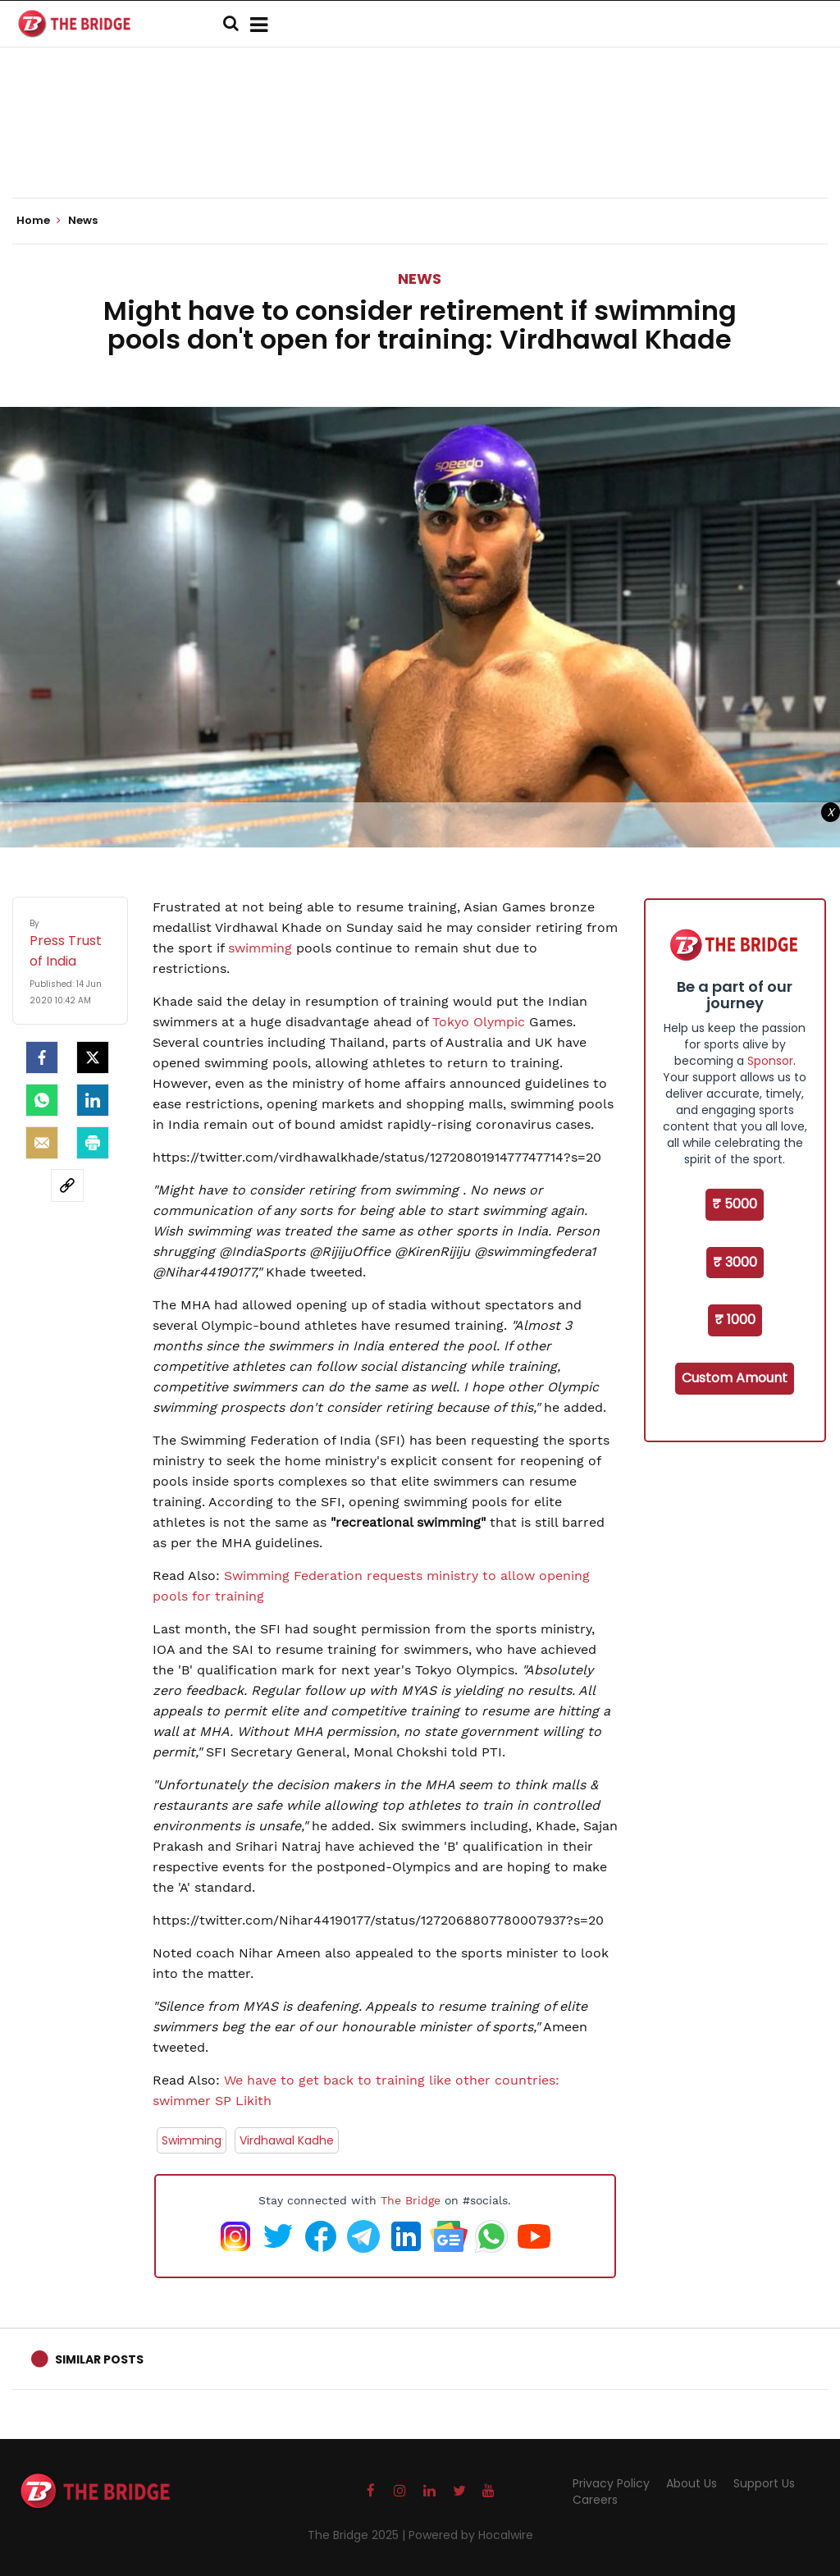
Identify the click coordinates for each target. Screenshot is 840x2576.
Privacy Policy (611, 2483)
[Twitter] (92, 1057)
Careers (595, 2500)
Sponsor (770, 1061)
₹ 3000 (735, 1262)
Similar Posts (99, 2359)
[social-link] (67, 1185)
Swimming (191, 2140)
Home (38, 220)
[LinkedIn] (92, 1100)
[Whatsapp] (41, 1100)
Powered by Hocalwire (471, 2535)
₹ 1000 (735, 1319)
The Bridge (411, 2200)
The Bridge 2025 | (358, 2535)
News (419, 278)
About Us (691, 2483)
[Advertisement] (420, 148)
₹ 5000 (734, 1203)
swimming (260, 948)
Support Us (764, 2483)
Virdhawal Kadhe (287, 2140)
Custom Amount (735, 1377)
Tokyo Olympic (478, 1022)
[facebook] (41, 1057)
